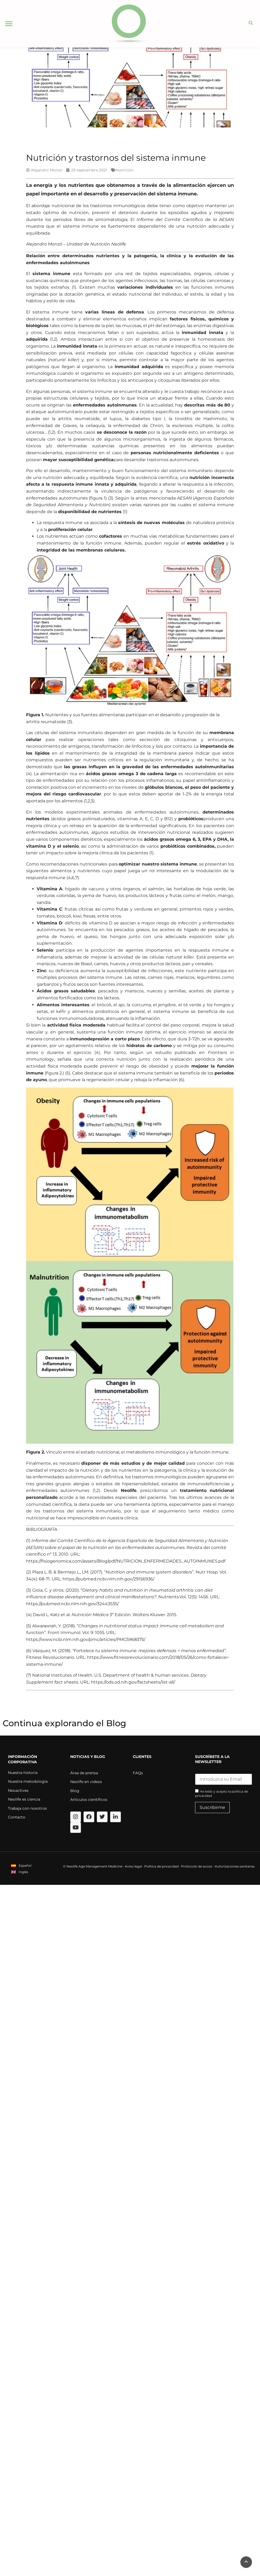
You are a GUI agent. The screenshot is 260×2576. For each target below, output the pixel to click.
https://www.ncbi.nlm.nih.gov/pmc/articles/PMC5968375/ (85, 1639)
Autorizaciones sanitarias (235, 1866)
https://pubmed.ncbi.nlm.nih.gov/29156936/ (108, 1578)
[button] (9, 24)
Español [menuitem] (25, 1865)
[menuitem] (21, 1865)
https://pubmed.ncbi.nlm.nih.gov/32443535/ (72, 1603)
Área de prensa (84, 1772)
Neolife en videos (86, 1781)
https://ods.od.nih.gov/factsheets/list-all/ (133, 1682)
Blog (74, 1790)
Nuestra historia (23, 1772)
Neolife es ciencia (24, 1799)
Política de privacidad (161, 1866)
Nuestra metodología (28, 1781)
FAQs (138, 1772)
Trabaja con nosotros (27, 1808)
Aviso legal (133, 1866)
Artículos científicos (88, 1799)
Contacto (16, 1817)
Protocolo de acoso (196, 1866)
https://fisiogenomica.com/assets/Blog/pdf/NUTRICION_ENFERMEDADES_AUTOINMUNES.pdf (125, 1561)
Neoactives (18, 1790)
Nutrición (124, 170)
